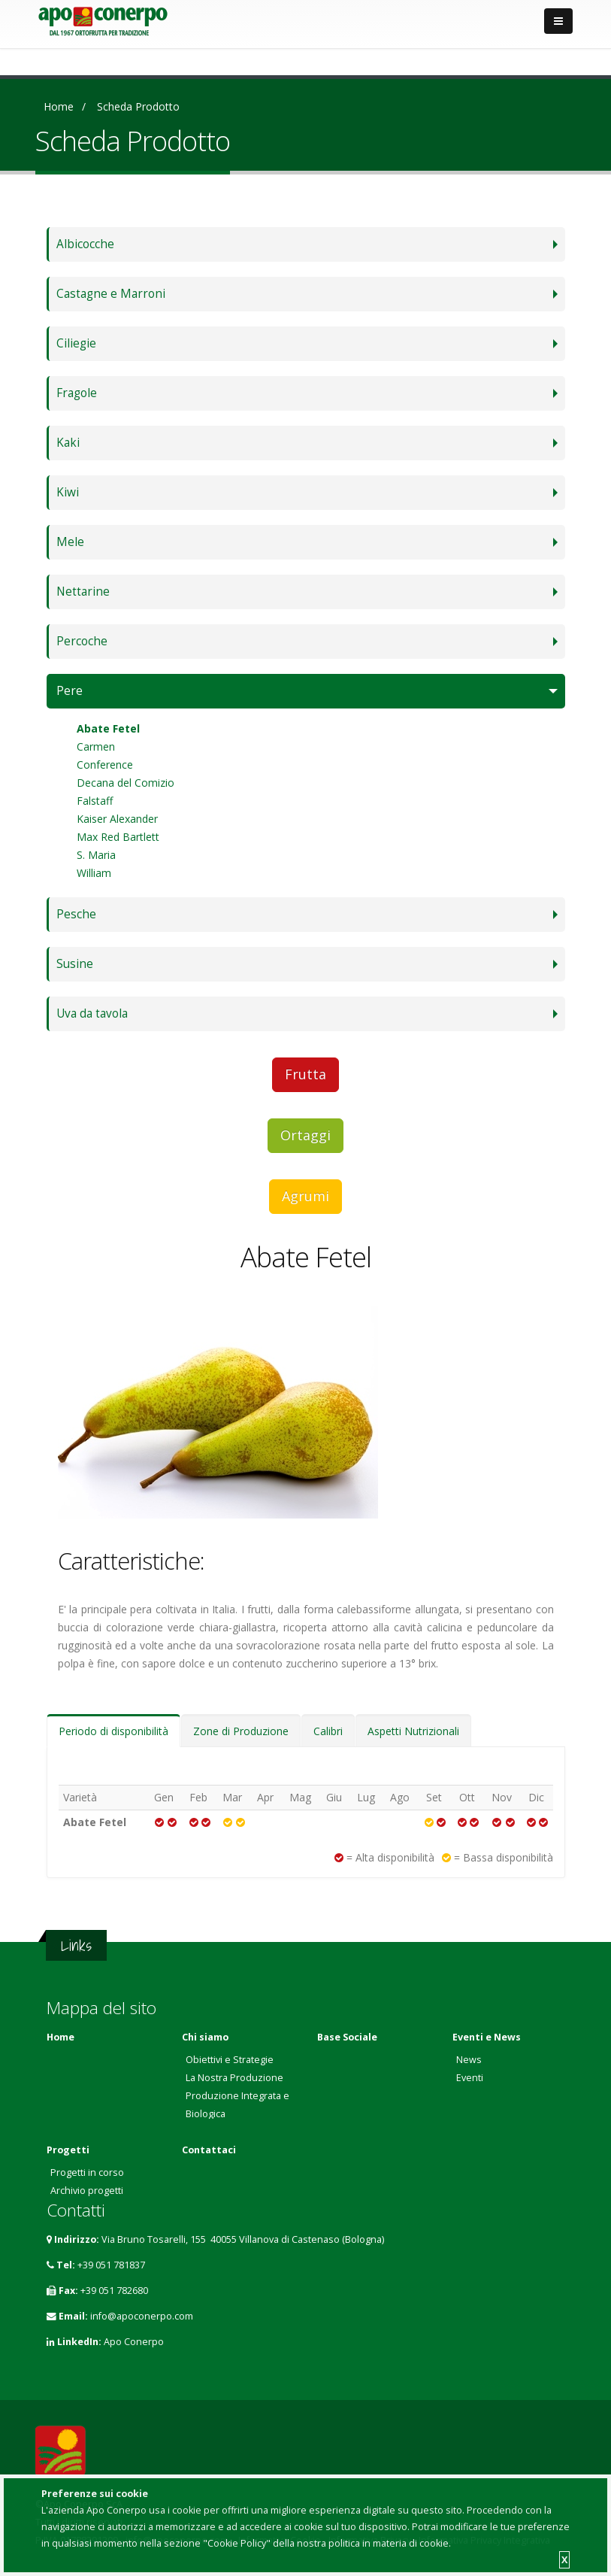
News (469, 2059)
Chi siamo (205, 2037)
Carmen (96, 746)
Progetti (68, 2150)
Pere (69, 691)
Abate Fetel (108, 728)
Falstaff (95, 800)
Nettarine (83, 591)
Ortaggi (305, 1135)
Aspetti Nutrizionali (413, 1731)
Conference (105, 764)
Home (59, 106)
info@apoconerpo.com (141, 2316)
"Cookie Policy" (237, 2543)
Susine (74, 964)
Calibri (328, 1731)
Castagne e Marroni (110, 294)
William (94, 873)
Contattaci (209, 2150)
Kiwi (67, 492)
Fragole (76, 393)
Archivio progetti (86, 2190)
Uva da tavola (92, 1013)
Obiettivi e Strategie (230, 2059)
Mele (70, 542)
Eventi (469, 2077)
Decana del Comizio (125, 782)
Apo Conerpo (134, 2341)
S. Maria (96, 855)
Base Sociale (347, 2037)
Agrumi (305, 1196)
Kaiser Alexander (117, 819)
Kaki (68, 443)
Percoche (81, 641)
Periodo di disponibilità (113, 1731)
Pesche (76, 914)
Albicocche (85, 244)
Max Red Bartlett (118, 837)
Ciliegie (76, 343)
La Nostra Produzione (234, 2077)
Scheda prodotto (138, 106)
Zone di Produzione (241, 1731)
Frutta (305, 1074)
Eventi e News (486, 2037)
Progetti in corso (87, 2172)
